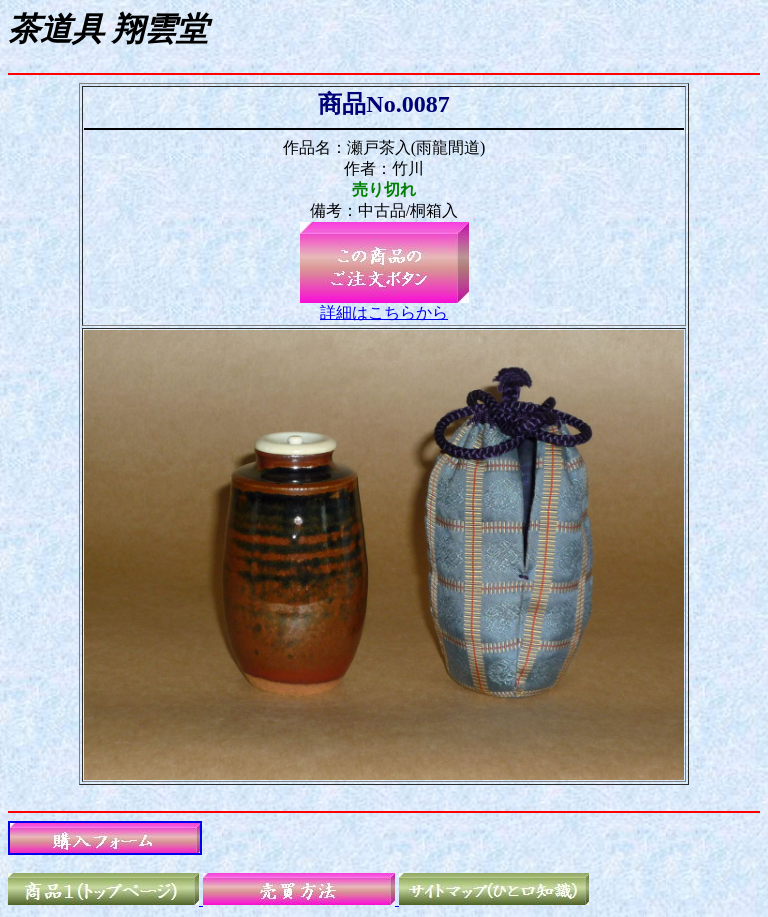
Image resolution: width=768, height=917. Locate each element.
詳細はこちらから (384, 312)
